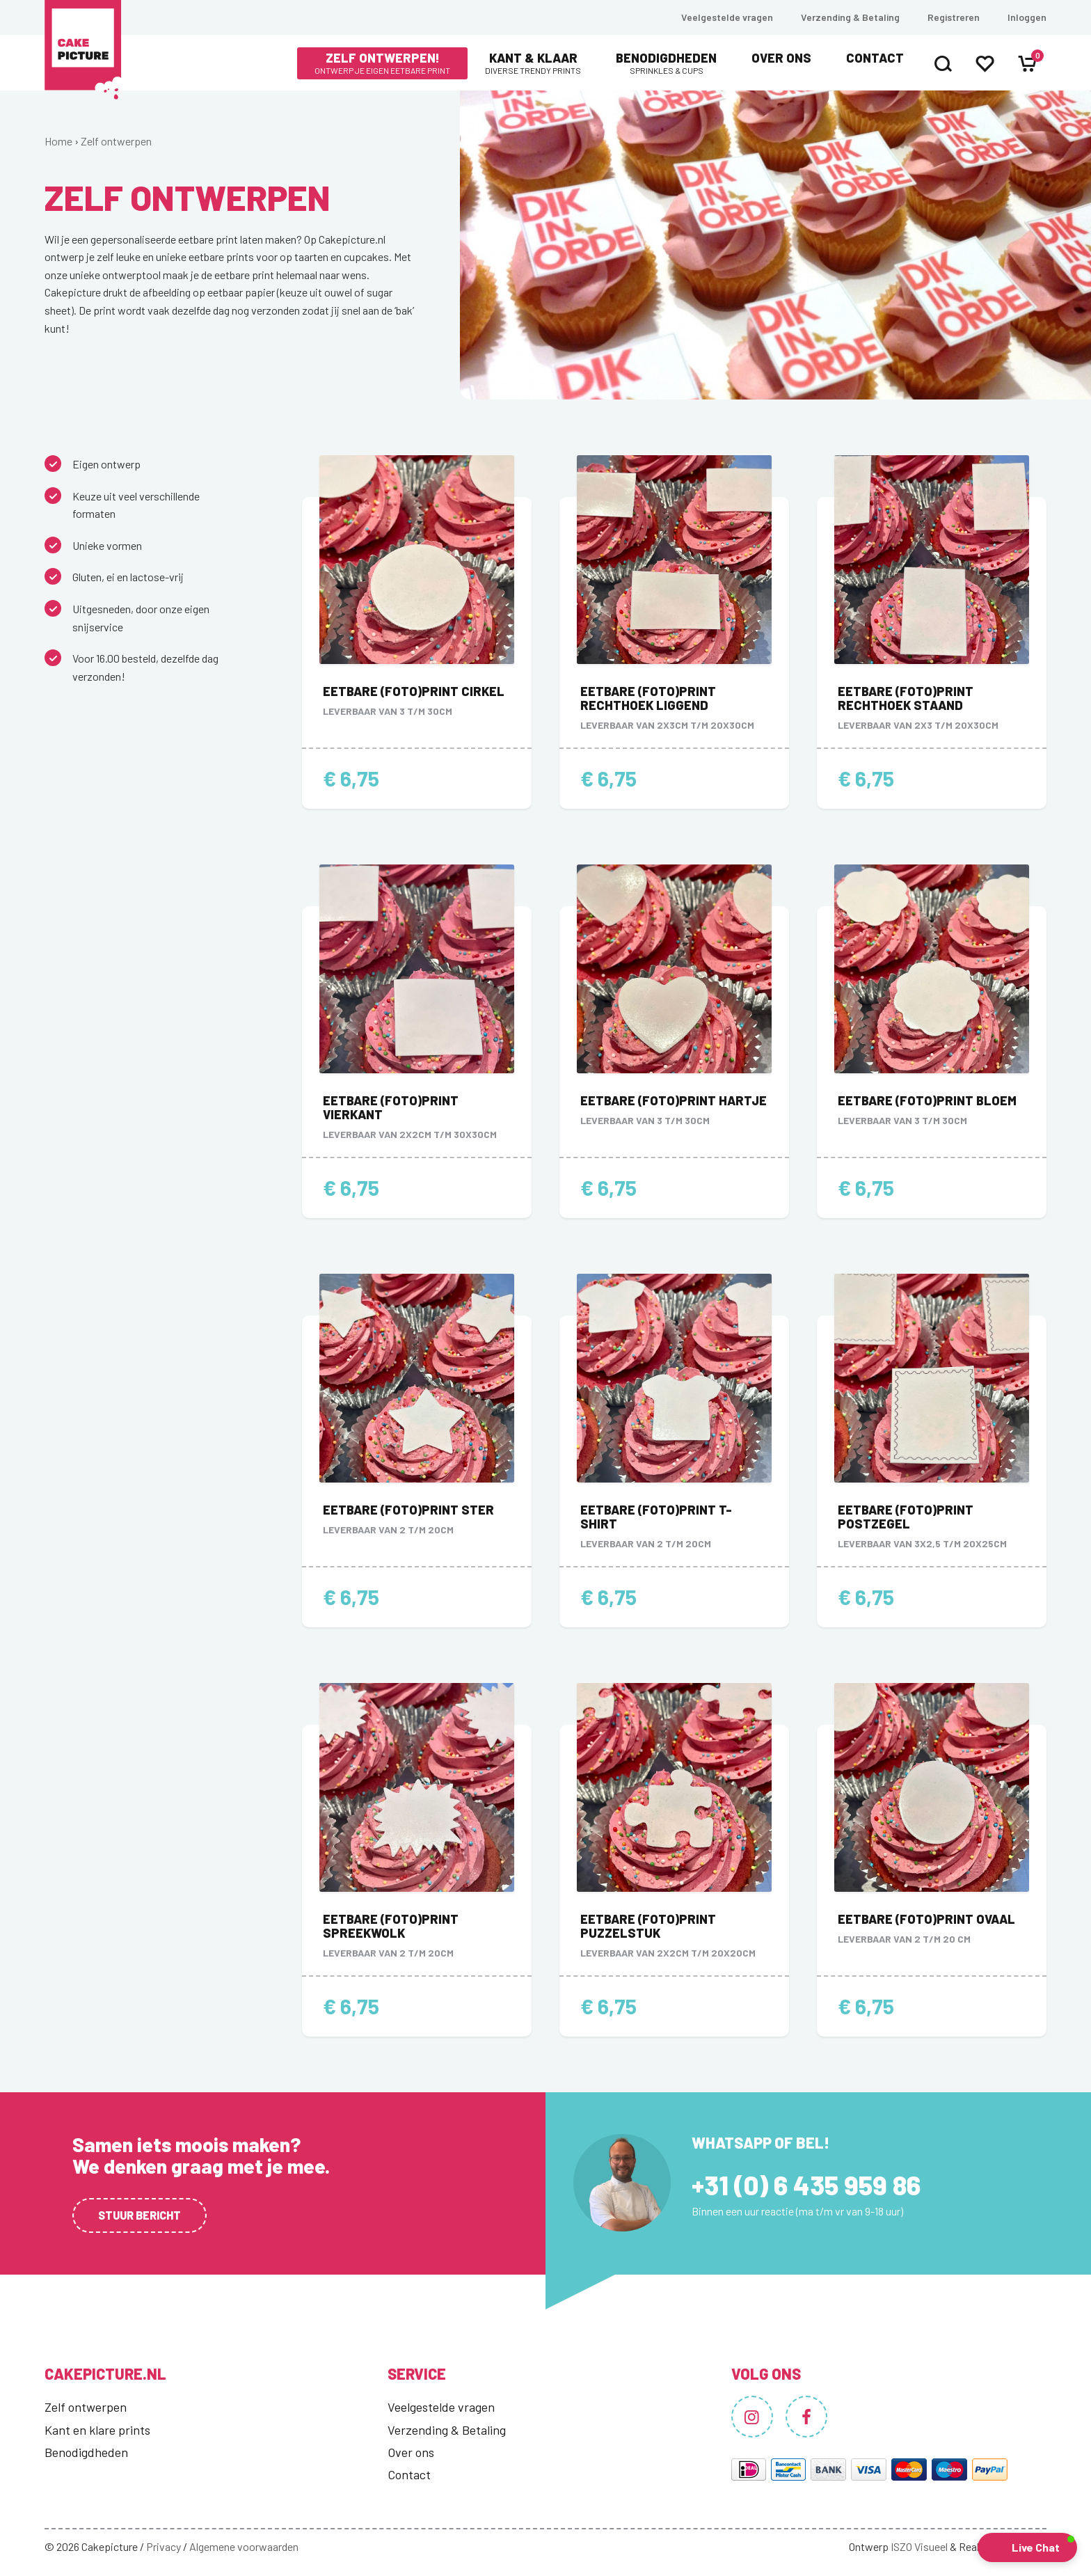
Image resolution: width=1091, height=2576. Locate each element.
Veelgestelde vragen (727, 17)
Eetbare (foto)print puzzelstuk (648, 1926)
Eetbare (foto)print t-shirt (656, 1516)
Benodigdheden (666, 63)
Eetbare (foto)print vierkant (391, 1107)
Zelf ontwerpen (116, 141)
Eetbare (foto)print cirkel (413, 691)
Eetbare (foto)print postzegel (905, 1516)
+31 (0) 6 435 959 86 (806, 2185)
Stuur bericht (139, 2215)
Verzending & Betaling (850, 17)
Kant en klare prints (97, 2429)
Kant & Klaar (533, 63)
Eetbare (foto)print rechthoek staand (905, 698)
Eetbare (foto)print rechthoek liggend (648, 698)
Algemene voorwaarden (243, 2546)
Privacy (163, 2546)
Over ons (781, 58)
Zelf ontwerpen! (382, 63)
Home (58, 141)
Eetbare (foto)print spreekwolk (391, 1926)
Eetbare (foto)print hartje (673, 1100)
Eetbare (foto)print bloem (927, 1100)
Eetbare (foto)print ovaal (926, 1919)
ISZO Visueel (919, 2546)
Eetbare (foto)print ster (408, 1509)
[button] (1027, 2547)
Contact (875, 58)
